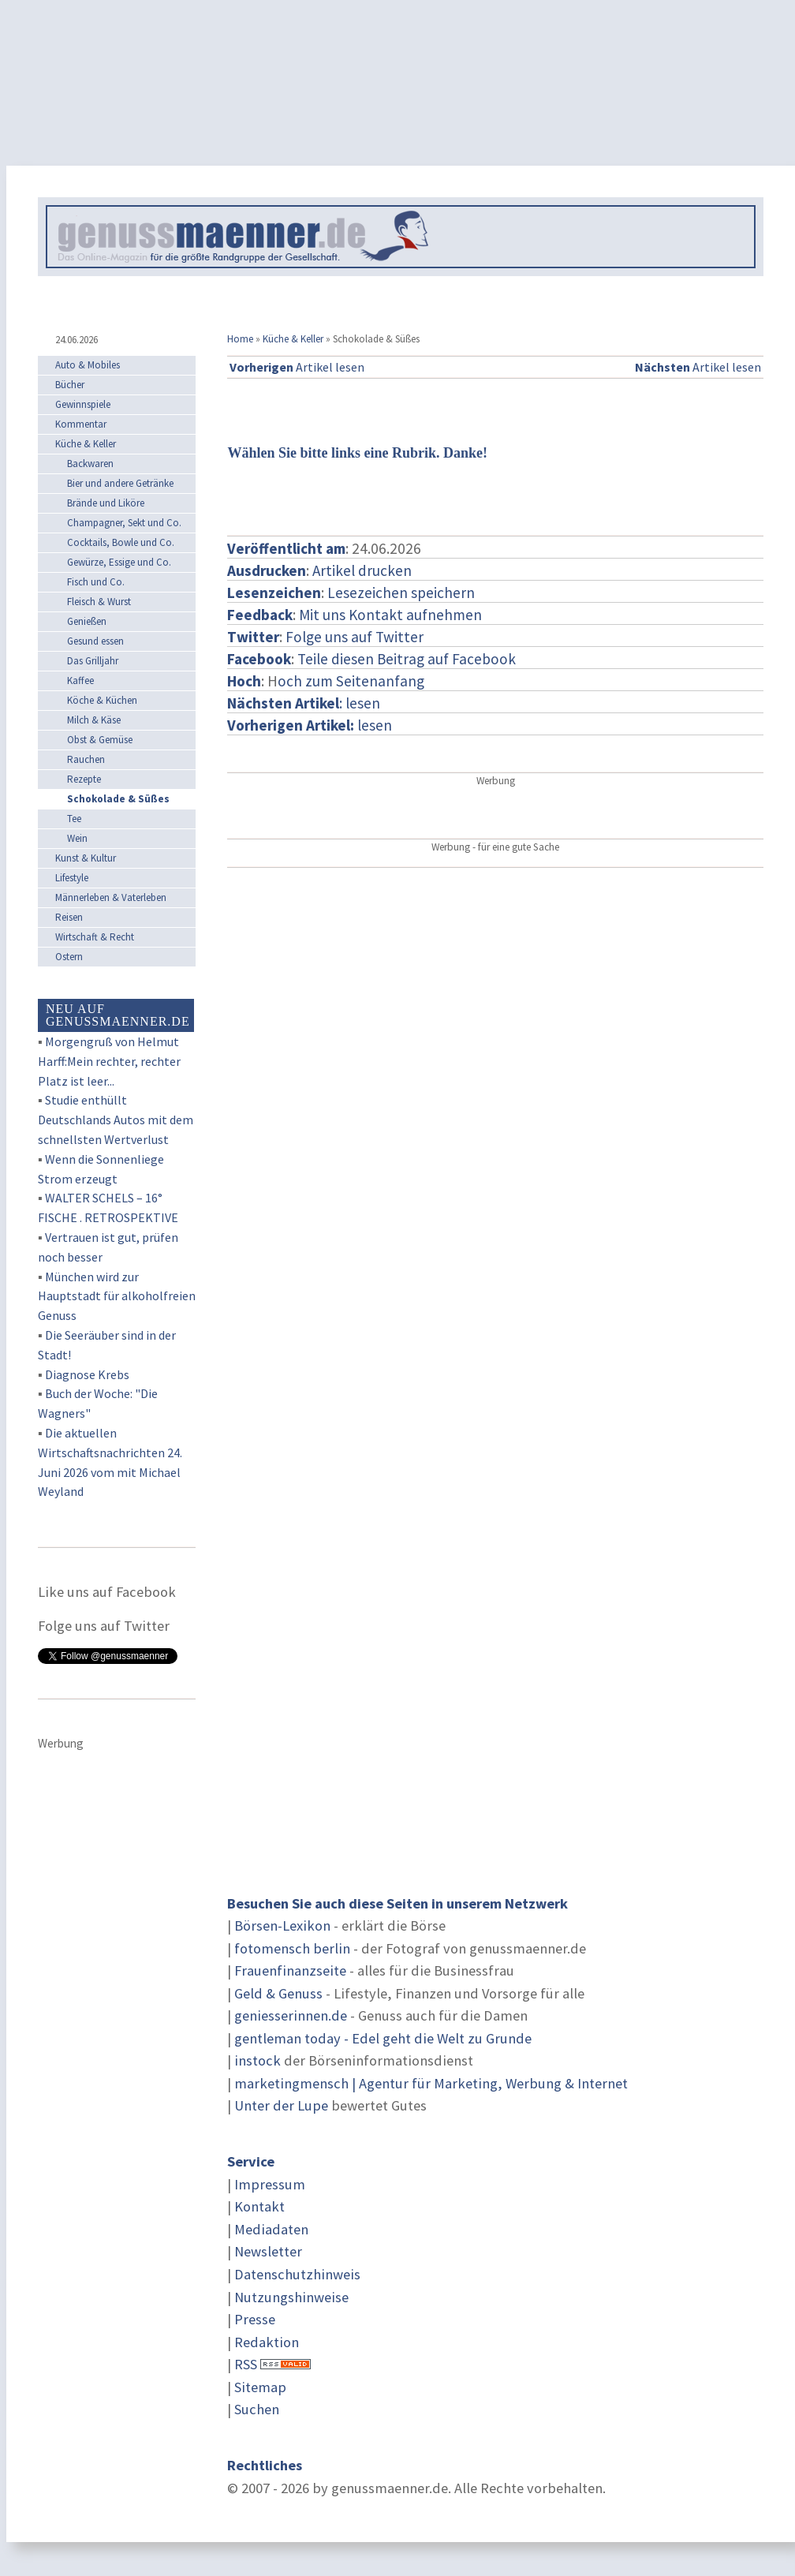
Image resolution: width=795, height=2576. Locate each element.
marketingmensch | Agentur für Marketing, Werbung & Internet (431, 2083)
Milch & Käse (94, 720)
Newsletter (268, 2251)
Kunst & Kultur (85, 858)
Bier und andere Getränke (120, 483)
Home (240, 339)
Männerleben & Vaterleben (110, 897)
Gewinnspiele (82, 404)
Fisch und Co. (96, 582)
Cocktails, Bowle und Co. (120, 542)
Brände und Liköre (105, 503)
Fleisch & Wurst (99, 601)
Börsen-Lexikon (282, 1925)
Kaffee (80, 680)
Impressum (269, 2184)
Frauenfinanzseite (290, 1970)
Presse (254, 2319)
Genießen (86, 621)
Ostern (69, 956)
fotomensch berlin (292, 1948)
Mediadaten (271, 2229)
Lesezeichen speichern (401, 592)
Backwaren (90, 463)
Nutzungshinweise (291, 2297)
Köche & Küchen (102, 700)
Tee (74, 818)
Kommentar (80, 424)
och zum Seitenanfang (351, 680)
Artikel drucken (362, 570)
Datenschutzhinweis (297, 2274)
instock (257, 2060)
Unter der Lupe (281, 2105)
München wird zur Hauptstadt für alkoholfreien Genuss (117, 1296)
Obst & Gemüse (99, 739)
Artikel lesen (297, 367)
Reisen (69, 917)
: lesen (303, 703)
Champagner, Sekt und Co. (124, 522)
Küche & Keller (293, 339)
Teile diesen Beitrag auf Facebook (406, 658)
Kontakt (259, 2206)
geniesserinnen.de (290, 2015)
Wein (77, 838)
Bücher (69, 384)
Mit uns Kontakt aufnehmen (390, 614)
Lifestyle (71, 877)
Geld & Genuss (278, 1993)
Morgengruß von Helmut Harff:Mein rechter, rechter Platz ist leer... (109, 1061)
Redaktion (266, 2342)
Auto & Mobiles (87, 365)
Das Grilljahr (92, 660)
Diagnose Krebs (87, 1374)
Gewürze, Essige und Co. (119, 562)
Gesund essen (95, 641)
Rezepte (84, 779)
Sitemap (260, 2387)
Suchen (256, 2409)
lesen (309, 725)
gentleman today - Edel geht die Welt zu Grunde (383, 2038)
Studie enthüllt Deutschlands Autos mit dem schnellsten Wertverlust (115, 1119)
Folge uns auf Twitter (355, 636)
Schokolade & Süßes (118, 799)
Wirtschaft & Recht (94, 937)
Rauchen (86, 759)
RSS (245, 2364)
